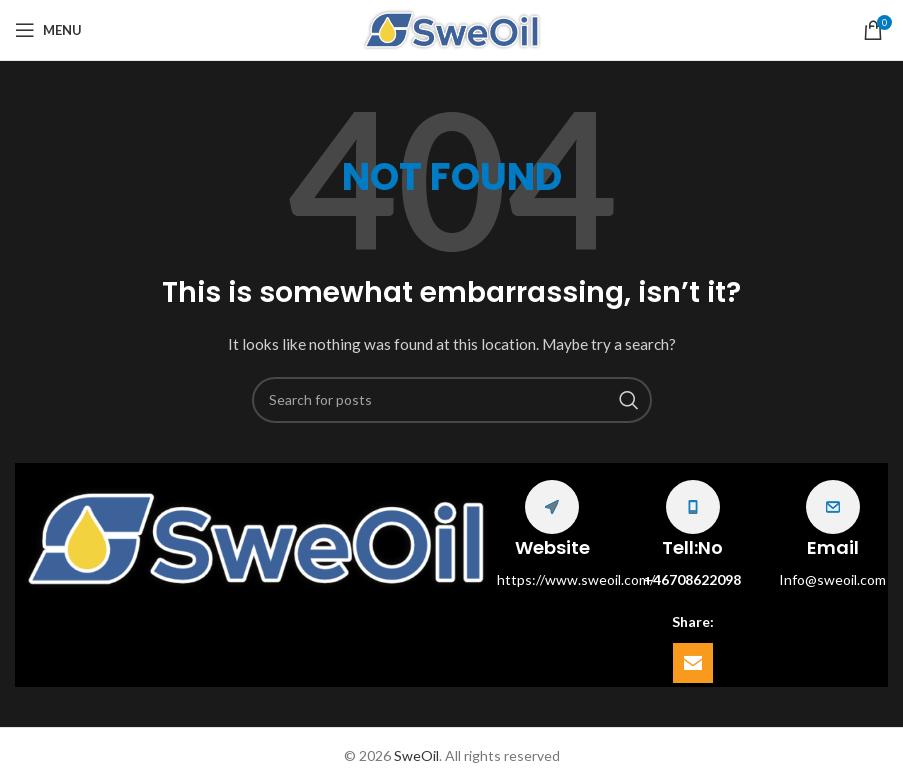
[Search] (452, 400)
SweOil (416, 755)
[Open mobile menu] (48, 30)
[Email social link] (693, 663)
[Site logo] (452, 28)
